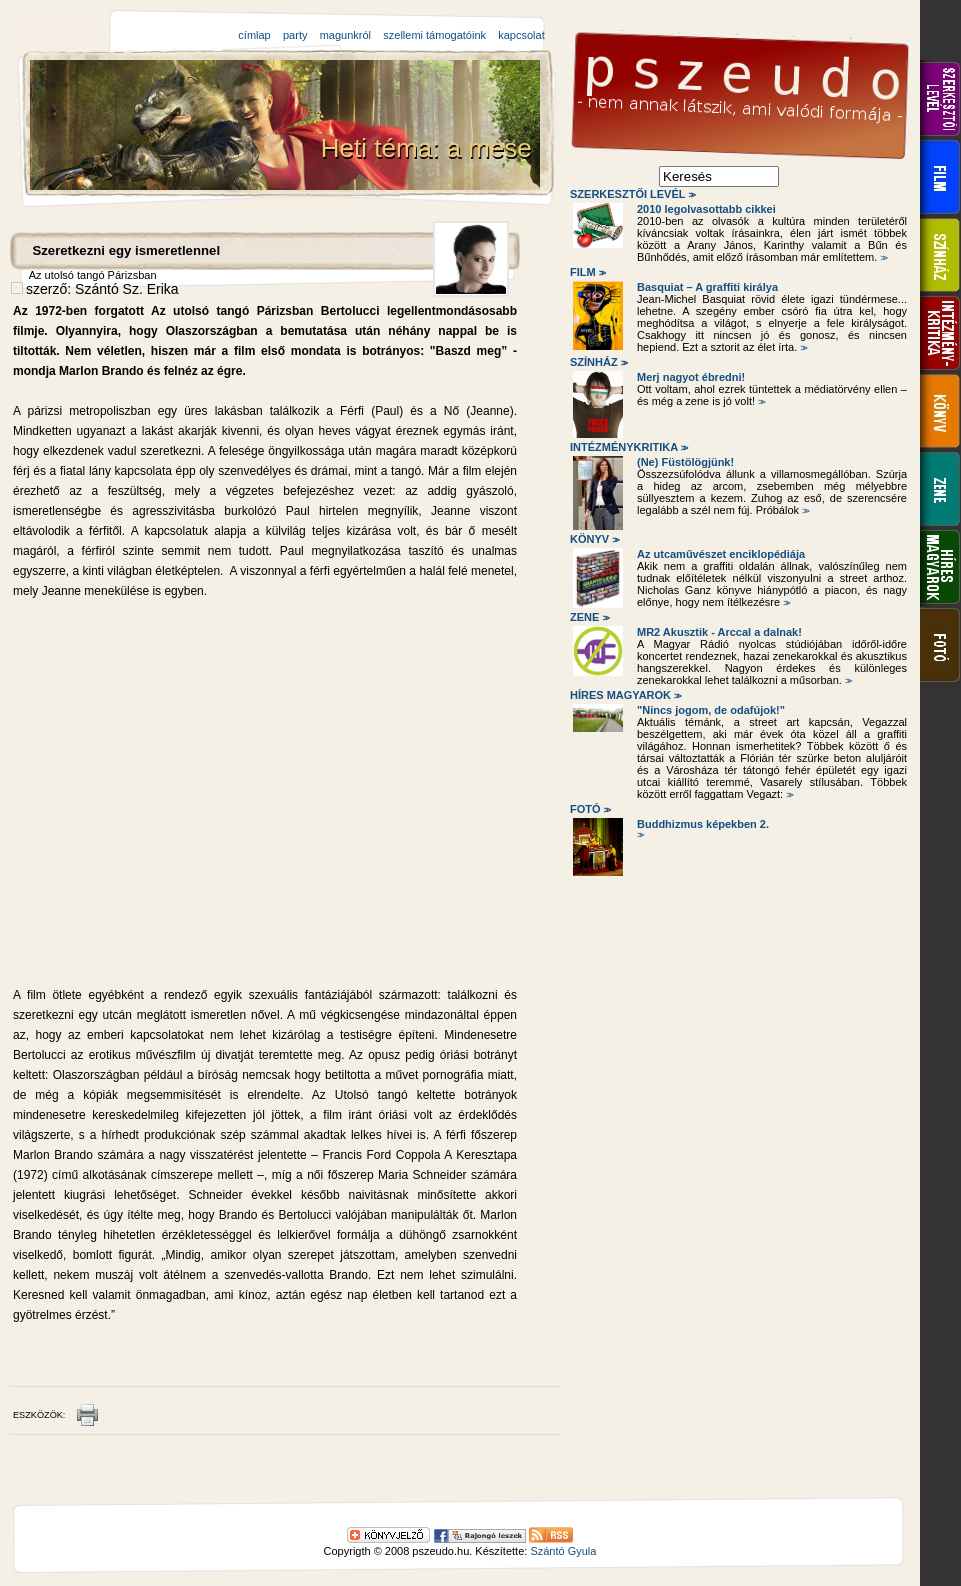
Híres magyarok (624, 695)
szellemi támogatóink (434, 35)
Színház (597, 362)
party (295, 35)
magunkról (345, 35)
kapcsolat (521, 35)
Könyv (593, 539)
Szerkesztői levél (631, 194)
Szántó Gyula (563, 1551)
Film (586, 272)
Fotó (589, 809)
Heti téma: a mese (430, 148)
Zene (588, 617)
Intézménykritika (628, 447)
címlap (254, 35)
